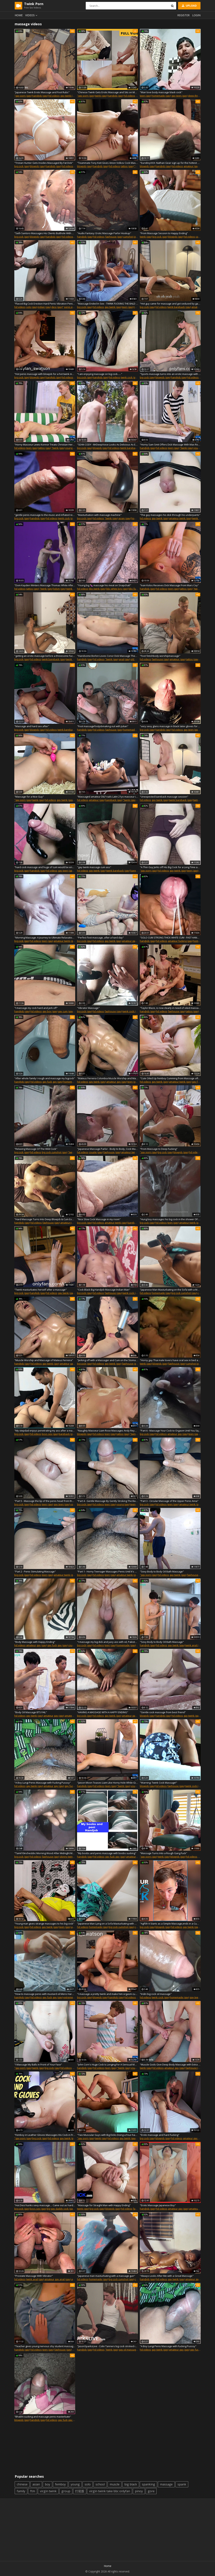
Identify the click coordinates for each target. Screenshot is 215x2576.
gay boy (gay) (49, 1011)
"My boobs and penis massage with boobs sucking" (106, 1853)
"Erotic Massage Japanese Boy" (158, 2205)
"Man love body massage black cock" (161, 92)
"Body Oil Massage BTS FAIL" (30, 1712)
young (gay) (71, 448)
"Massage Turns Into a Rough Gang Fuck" (163, 1853)
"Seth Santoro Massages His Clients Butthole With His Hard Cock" (44, 233)
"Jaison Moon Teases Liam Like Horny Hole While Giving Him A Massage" (107, 1782)
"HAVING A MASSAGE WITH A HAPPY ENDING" (102, 1712)
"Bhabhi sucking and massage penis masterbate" (42, 2416)
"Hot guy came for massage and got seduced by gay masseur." (170, 303)
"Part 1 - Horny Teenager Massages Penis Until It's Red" (107, 1571)
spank (182, 2484)
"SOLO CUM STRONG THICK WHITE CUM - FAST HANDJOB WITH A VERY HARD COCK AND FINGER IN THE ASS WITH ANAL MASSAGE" (170, 937)
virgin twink (48, 2491)
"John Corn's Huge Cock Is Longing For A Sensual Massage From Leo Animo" (107, 2064)
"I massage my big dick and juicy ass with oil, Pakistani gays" (107, 1642)
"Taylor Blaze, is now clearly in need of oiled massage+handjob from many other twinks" (170, 1008)
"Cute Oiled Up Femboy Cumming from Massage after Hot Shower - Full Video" (170, 1078)
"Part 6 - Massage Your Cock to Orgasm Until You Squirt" (170, 1430)
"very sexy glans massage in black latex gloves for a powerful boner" (170, 726)
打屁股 (79, 2491)
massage (166, 2484)
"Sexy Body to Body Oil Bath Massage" (162, 1571)
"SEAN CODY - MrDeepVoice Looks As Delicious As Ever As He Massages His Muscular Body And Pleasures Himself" (107, 444)
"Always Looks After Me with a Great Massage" (167, 2276)
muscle (114, 2484)
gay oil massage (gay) (131, 2349)
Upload (189, 5)
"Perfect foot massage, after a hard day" (100, 937)
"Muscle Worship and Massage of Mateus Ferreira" (43, 1360)
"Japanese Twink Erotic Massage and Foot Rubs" (42, 92)
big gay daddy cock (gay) (61, 2208)
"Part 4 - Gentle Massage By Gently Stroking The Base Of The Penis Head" (107, 1501)
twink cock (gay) (129, 377)
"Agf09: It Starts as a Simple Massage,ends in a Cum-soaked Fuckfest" (170, 1923)
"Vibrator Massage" (88, 1008)
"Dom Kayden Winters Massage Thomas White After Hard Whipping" (44, 585)
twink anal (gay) (194, 1645)
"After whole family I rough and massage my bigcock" (44, 1078)
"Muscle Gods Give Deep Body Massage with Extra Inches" (170, 2064)
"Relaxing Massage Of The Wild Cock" (35, 1149)
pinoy (139, 2491)
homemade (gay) (161, 95)
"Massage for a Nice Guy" (29, 796)
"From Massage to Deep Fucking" (159, 1149)
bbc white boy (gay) (117, 588)
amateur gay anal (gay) (57, 2279)
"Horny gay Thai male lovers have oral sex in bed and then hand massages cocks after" (170, 1360)
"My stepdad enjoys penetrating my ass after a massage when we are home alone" (44, 1430)
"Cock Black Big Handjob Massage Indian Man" (103, 1289)
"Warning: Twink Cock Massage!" (158, 1782)
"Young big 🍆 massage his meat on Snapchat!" (104, 585)
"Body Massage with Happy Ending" (34, 1642)
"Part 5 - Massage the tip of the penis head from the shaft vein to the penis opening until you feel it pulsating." (44, 1501)
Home (19, 15)
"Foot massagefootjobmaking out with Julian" (102, 726)
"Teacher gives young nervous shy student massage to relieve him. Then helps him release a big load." (44, 2346)
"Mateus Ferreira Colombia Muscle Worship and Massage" (107, 1078)
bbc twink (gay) (97, 588)
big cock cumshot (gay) (54, 1152)
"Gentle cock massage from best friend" (163, 1712)
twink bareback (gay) (179, 307)
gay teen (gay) (179, 95)
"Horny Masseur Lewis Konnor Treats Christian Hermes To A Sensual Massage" (44, 444)
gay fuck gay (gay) (52, 1081)
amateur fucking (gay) (180, 941)
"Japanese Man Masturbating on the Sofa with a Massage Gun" (170, 1289)
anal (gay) (124, 659)
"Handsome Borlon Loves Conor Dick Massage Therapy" (107, 656)
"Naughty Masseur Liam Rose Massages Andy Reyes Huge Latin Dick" (107, 1430)
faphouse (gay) (113, 236)
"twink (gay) (58, 448)
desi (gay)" (57, 307)
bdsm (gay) (59, 588)
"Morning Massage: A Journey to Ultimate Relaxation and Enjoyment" (44, 937)
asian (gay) (124, 518)
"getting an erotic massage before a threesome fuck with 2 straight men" (44, 656)
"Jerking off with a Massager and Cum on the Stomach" (107, 1360)
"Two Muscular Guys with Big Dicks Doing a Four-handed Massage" (107, 2135)
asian (36, 2484)
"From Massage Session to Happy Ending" (164, 233)
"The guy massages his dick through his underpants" (170, 515)
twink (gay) (101, 95)
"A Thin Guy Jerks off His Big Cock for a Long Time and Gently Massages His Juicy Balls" (170, 867)
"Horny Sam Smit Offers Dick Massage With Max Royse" (170, 444)
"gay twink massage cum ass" (94, 867)
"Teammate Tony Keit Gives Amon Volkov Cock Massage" (107, 163)
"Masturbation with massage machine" (99, 515)
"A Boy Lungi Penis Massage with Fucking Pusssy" (42, 1782)
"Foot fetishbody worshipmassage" (160, 656)
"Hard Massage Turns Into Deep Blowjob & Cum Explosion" (44, 1219)
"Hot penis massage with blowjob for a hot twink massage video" (44, 374)
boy (47, 2484)
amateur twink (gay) (180, 518)
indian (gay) (44, 307)
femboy (60, 2484)
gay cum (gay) (65, 1011)
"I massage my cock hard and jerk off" (36, 1008)
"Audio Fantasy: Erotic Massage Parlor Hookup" (104, 233)
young (75, 2484)
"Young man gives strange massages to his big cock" (44, 1923)
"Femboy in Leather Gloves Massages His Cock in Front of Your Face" (44, 2135)
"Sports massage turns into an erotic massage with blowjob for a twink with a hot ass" (170, 374)
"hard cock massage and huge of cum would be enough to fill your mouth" (44, 867)
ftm (32, 2491)
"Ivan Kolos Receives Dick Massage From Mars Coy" (169, 585)
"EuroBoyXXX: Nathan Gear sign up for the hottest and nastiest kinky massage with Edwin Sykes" (170, 163)
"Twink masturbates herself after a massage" (40, 1289)
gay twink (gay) (68, 95)
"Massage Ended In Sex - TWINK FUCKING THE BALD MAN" (107, 303)
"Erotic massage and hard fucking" (159, 2135)
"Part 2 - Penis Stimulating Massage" (35, 1571)
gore (151, 2491)
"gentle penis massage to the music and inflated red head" (44, 515)
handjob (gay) (40, 95)
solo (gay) (31, 307)
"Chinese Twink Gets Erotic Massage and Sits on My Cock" (107, 92)
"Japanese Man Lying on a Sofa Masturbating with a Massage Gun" (107, 1923)
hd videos (54, 95)
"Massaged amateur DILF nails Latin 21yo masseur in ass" (107, 796)
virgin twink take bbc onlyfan (109, 2491)
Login (196, 15)
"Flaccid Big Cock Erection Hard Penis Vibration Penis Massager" (44, 303)
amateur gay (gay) (132, 941)
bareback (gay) (113, 800)
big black (130, 2484)
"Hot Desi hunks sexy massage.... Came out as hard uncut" (44, 2205)
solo (88, 2484)
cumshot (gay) (131, 236)
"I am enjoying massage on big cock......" (99, 374)
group (65, 2491)
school (100, 2484)
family (21, 2491)
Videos (31, 15)
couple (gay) (96, 1152)
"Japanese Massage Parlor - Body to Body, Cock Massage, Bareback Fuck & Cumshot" (107, 1149)
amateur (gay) (191, 166)
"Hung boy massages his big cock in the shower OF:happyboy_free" (170, 1219)
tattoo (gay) (127, 166)
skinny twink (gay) (70, 1856)
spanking (148, 2484)
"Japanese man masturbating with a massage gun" (106, 2276)
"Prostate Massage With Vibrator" (33, 2276)
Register (183, 15)
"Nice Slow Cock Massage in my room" (99, 1219)
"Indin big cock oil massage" (156, 1994)
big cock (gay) (21, 166)
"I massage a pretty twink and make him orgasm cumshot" (107, 1994)
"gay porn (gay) (23, 95)
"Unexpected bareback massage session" (164, 796)
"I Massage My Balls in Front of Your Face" (38, 2064)
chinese (22, 2484)
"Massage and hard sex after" (31, 726)
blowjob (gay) (37, 166)
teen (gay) (145, 95)
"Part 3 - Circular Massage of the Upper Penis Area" (169, 1501)
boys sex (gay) (50, 1434)
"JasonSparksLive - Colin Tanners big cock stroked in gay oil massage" (107, 2346)
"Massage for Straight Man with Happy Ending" (104, 2205)
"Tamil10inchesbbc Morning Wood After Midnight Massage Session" (44, 1853)
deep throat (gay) (198, 95)
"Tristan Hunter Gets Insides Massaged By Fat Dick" (43, 163)
